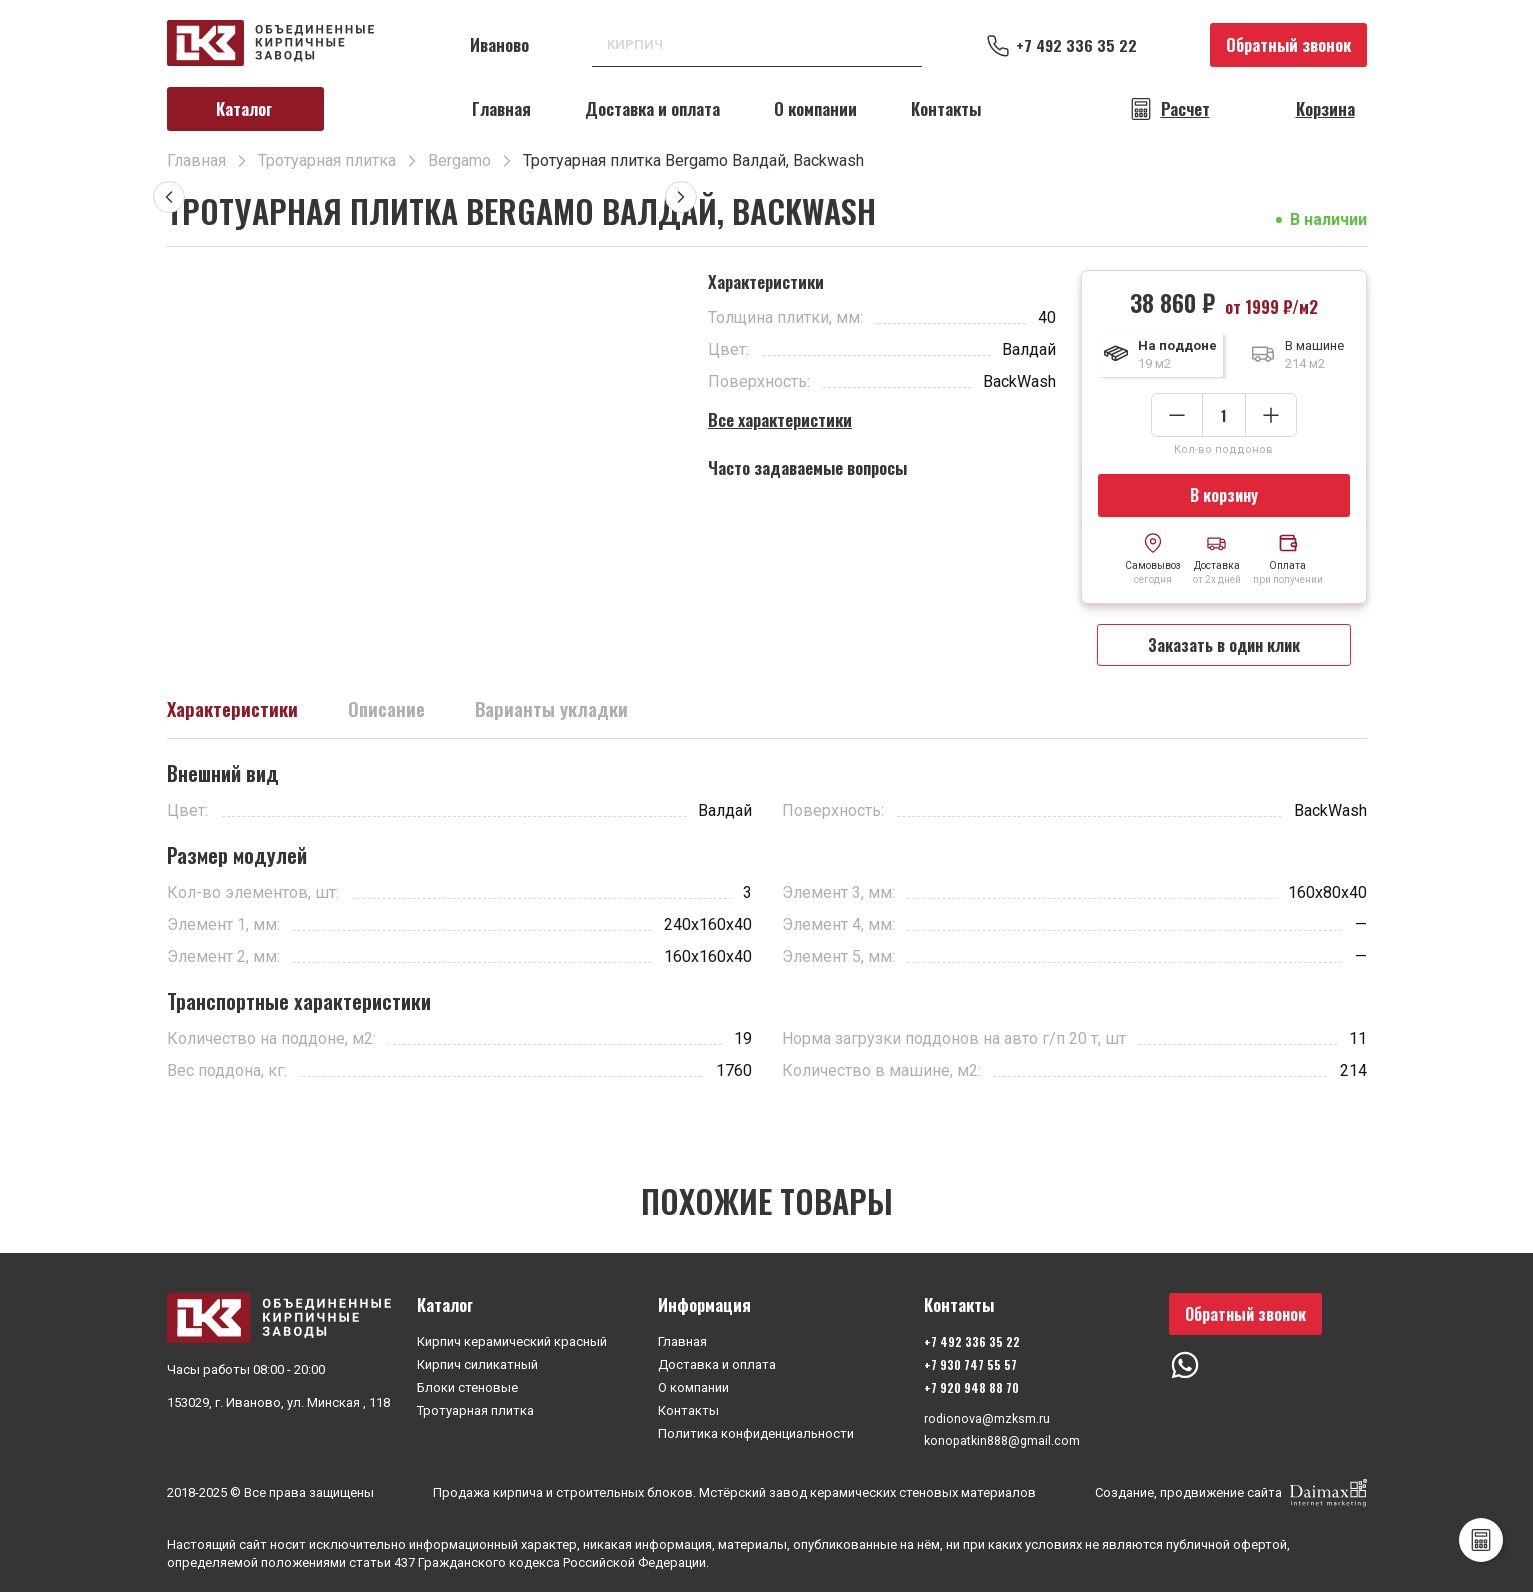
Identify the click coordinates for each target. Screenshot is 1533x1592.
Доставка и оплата (652, 108)
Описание (395, 714)
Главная (501, 108)
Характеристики (236, 714)
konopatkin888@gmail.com (1002, 1440)
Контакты (946, 108)
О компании (815, 108)
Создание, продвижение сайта (1231, 1493)
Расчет (1185, 109)
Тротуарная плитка (475, 1408)
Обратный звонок (1288, 44)
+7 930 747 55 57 (968, 1362)
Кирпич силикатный (477, 1362)
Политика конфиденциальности (756, 1431)
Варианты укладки (567, 714)
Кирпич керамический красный (512, 1339)
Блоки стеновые (467, 1385)
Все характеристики (780, 419)
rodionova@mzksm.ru (986, 1417)
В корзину (1223, 495)
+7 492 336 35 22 (1083, 45)
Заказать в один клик (1223, 647)
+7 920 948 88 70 (969, 1385)
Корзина (1325, 109)
